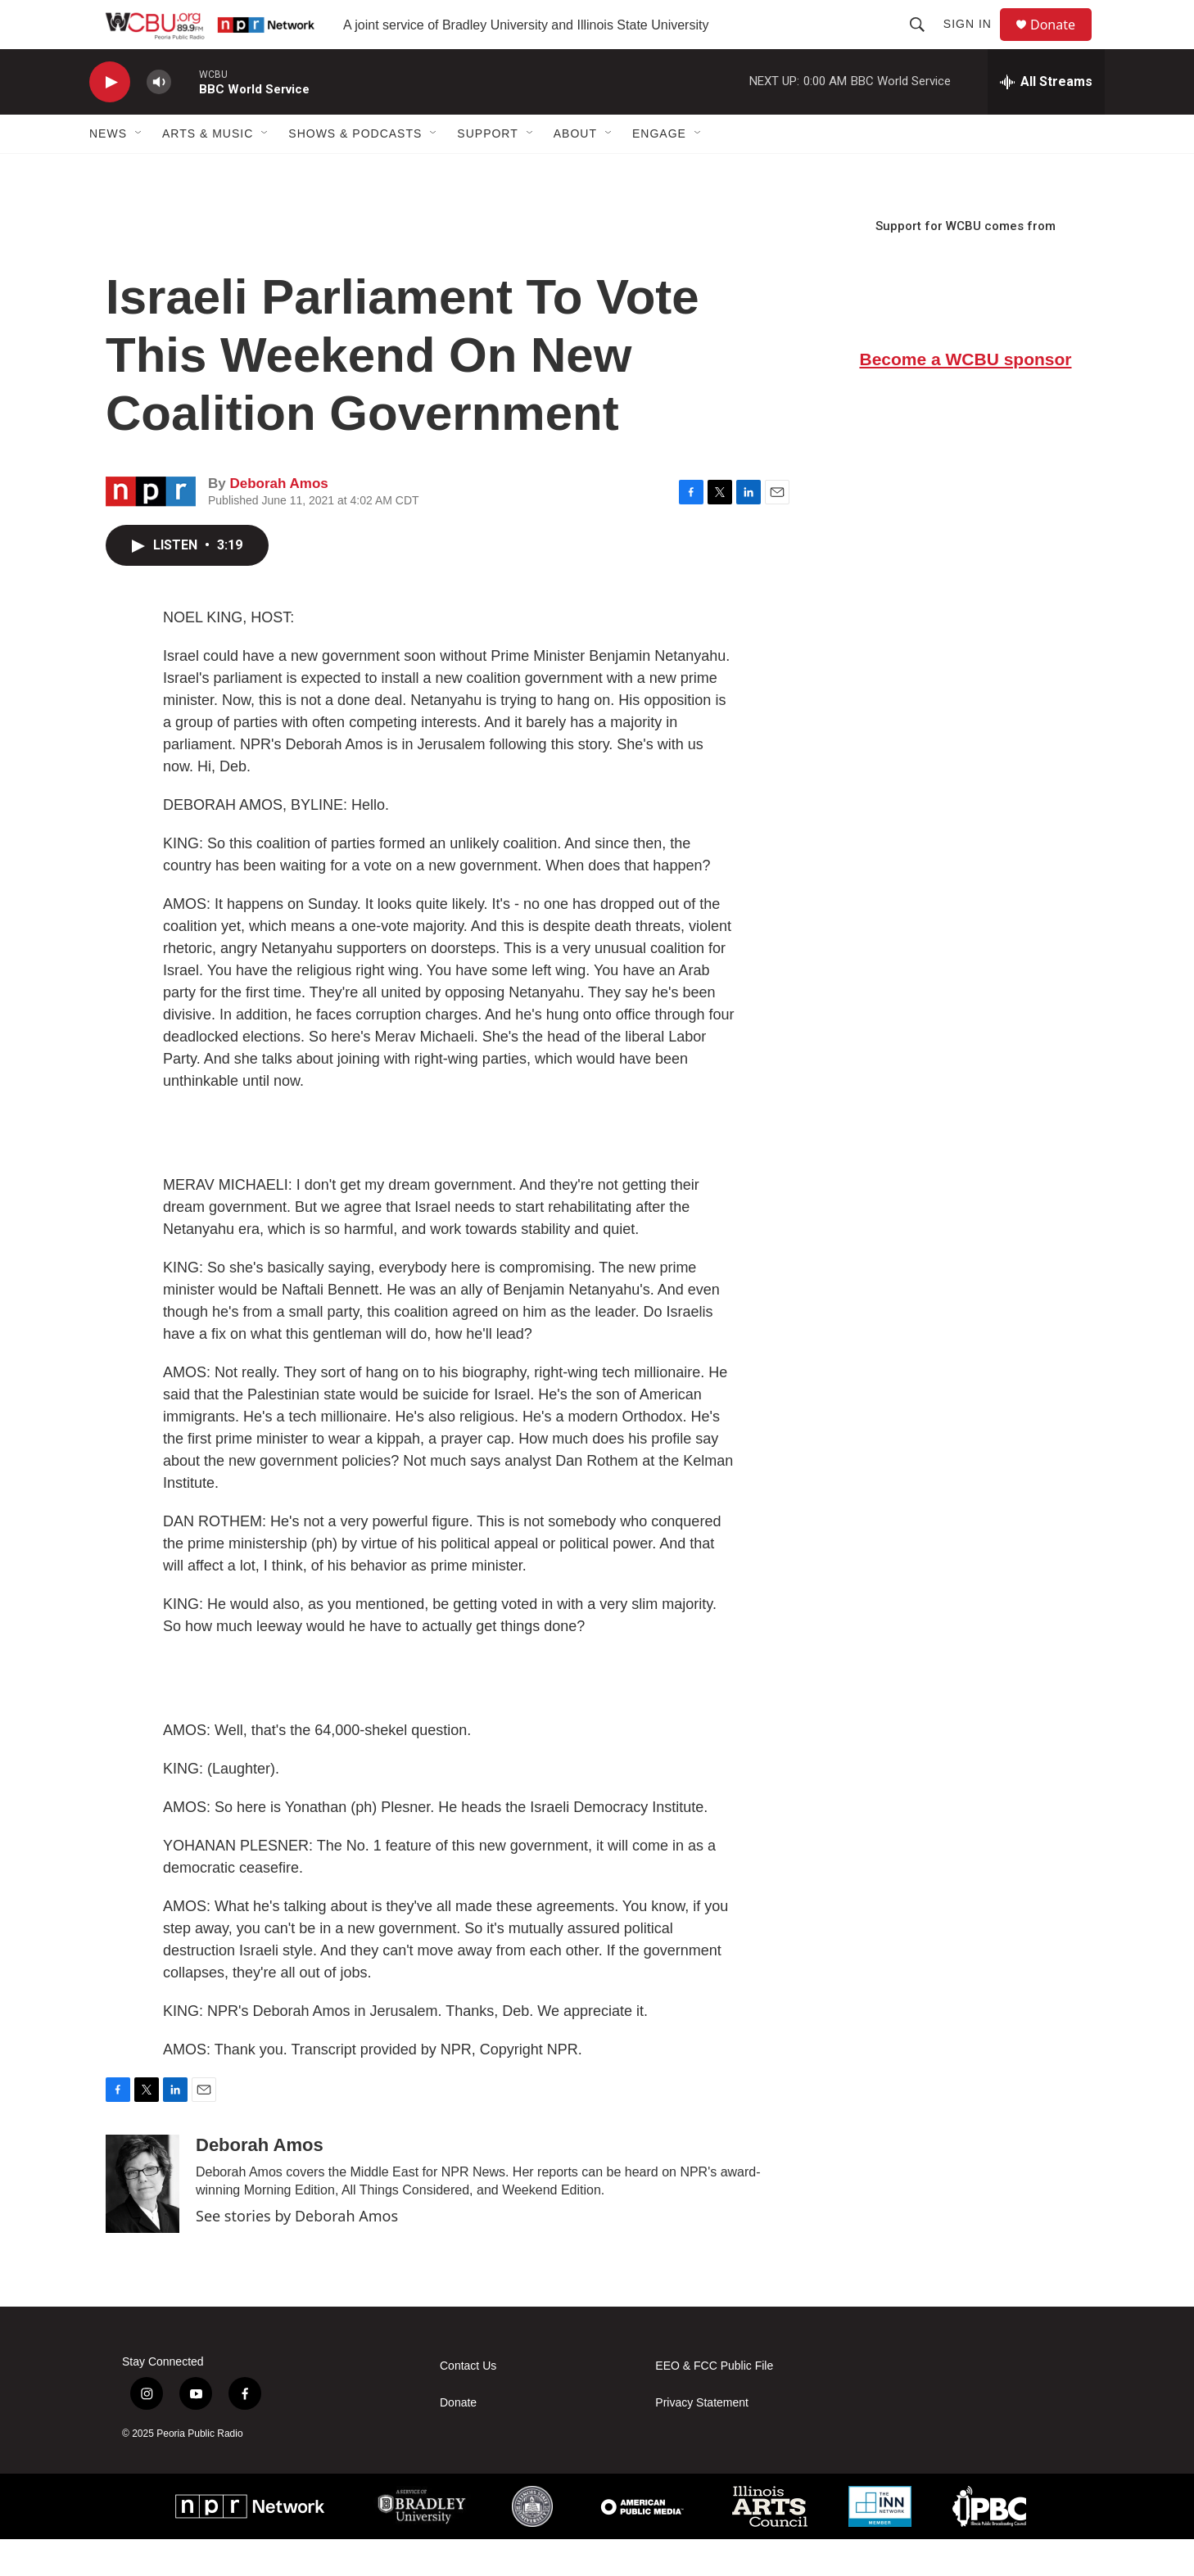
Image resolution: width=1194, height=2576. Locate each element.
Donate (1063, 43)
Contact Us (468, 2403)
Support (487, 170)
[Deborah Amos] (142, 2221)
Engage (659, 170)
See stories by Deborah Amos (297, 2252)
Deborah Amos (278, 520)
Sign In (975, 42)
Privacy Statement (702, 2440)
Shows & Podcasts (355, 170)
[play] (110, 119)
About (575, 170)
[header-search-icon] (924, 42)
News (108, 170)
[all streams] (1046, 118)
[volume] (159, 119)
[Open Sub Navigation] (139, 170)
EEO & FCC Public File (714, 2403)
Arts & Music (207, 170)
